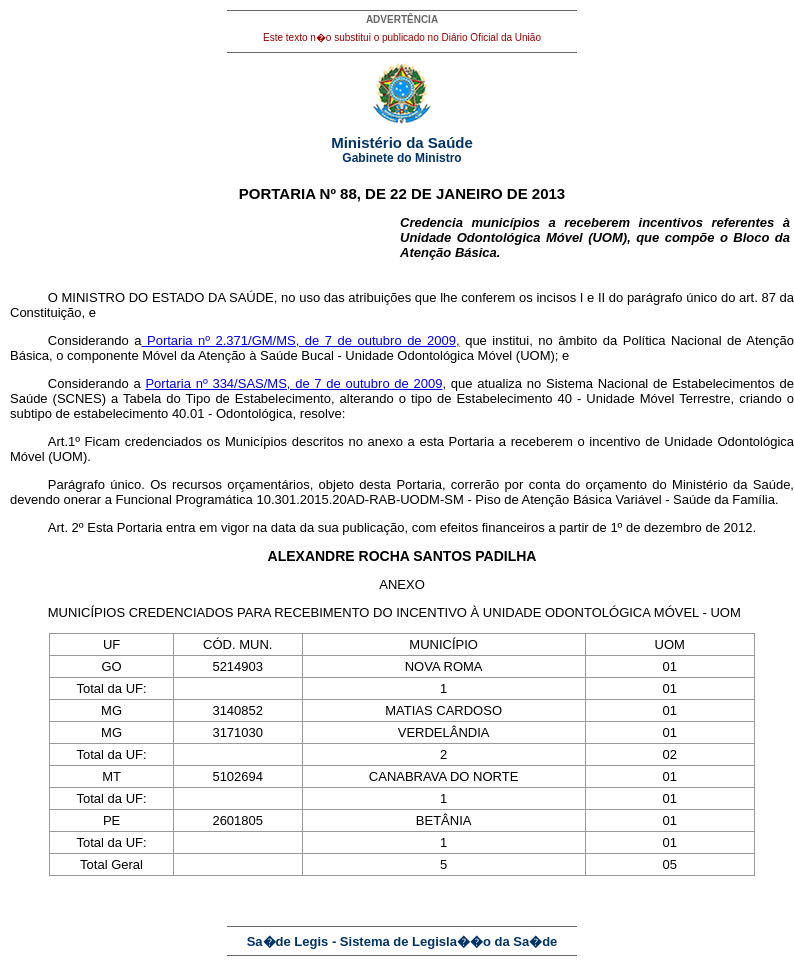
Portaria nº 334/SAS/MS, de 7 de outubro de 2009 (293, 383)
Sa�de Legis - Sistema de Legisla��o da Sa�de (402, 941)
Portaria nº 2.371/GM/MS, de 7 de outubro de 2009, (300, 340)
